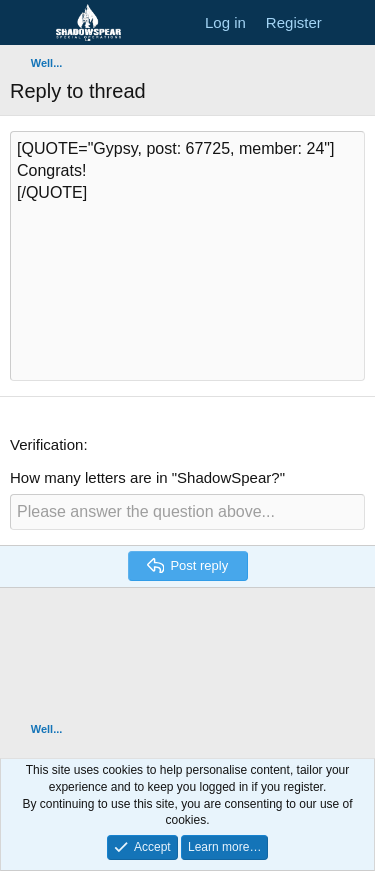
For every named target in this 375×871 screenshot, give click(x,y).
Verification (46, 444)
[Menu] (27, 23)
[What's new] (351, 22)
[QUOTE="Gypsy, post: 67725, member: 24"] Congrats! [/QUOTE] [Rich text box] (187, 256)
